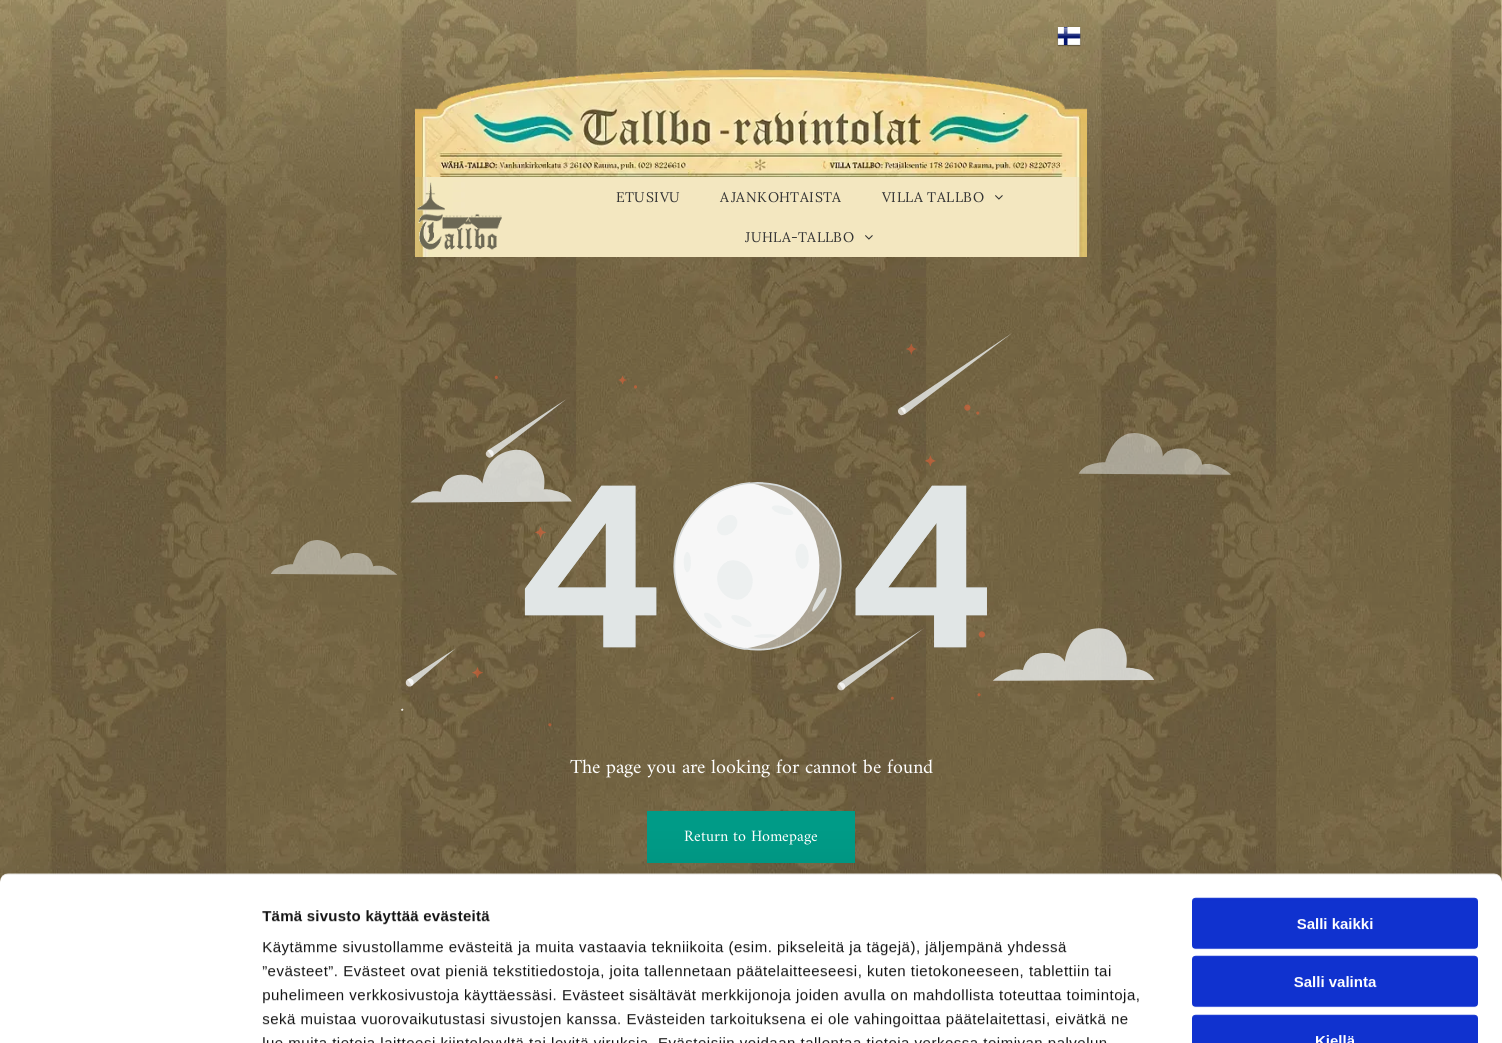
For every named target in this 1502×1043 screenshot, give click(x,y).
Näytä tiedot (1069, 1003)
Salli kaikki (1335, 779)
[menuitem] (648, 197)
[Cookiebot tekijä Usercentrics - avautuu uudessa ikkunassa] (129, 1004)
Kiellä (1335, 896)
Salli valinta (1335, 838)
